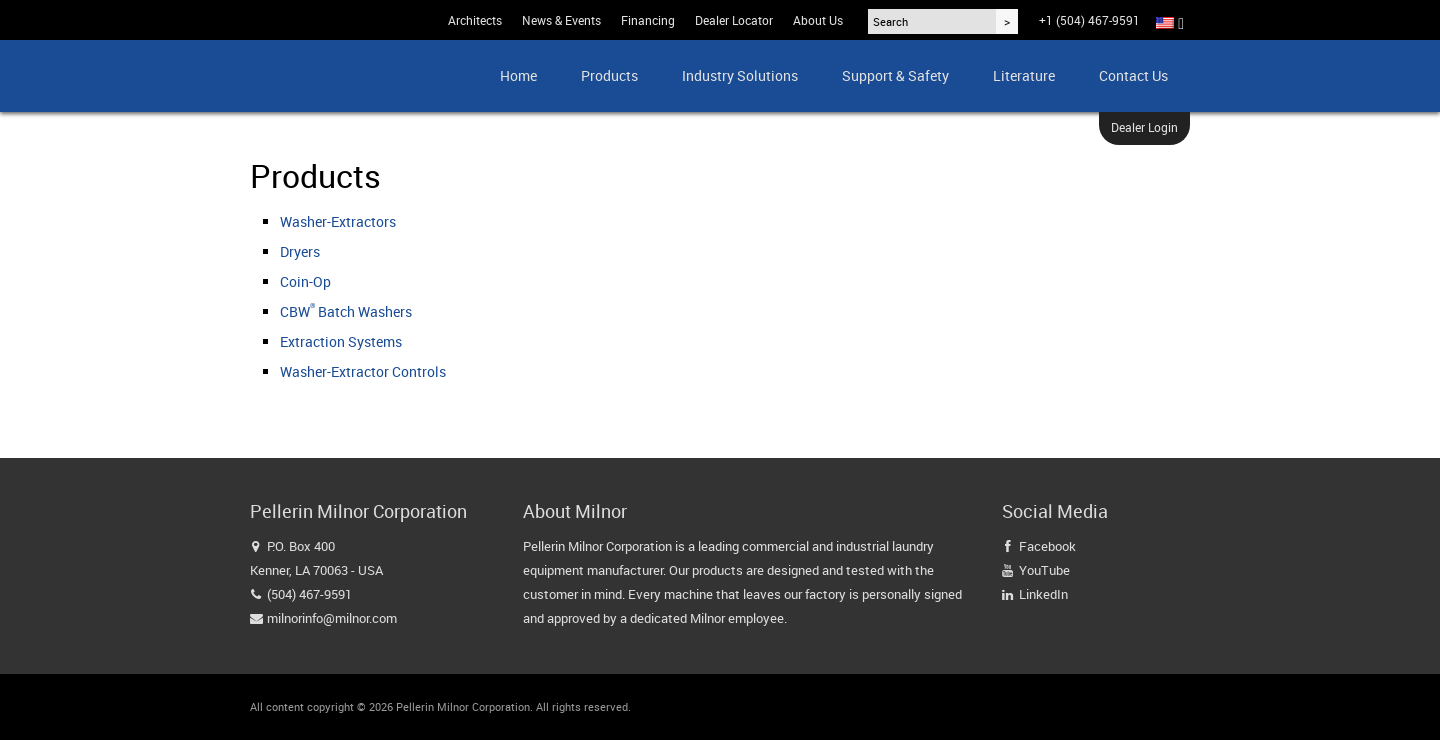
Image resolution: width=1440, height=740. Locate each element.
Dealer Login (1144, 127)
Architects (475, 20)
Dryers (300, 251)
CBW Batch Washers (346, 311)
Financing (648, 20)
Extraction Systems (341, 341)
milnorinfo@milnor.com (332, 618)
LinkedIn (1043, 594)
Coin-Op (305, 281)
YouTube (1044, 570)
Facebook (1047, 546)
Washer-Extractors (338, 221)
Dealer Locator (734, 20)
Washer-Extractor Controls (363, 371)
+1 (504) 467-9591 (1089, 20)
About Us (818, 20)
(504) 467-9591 (309, 594)
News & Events (561, 20)
